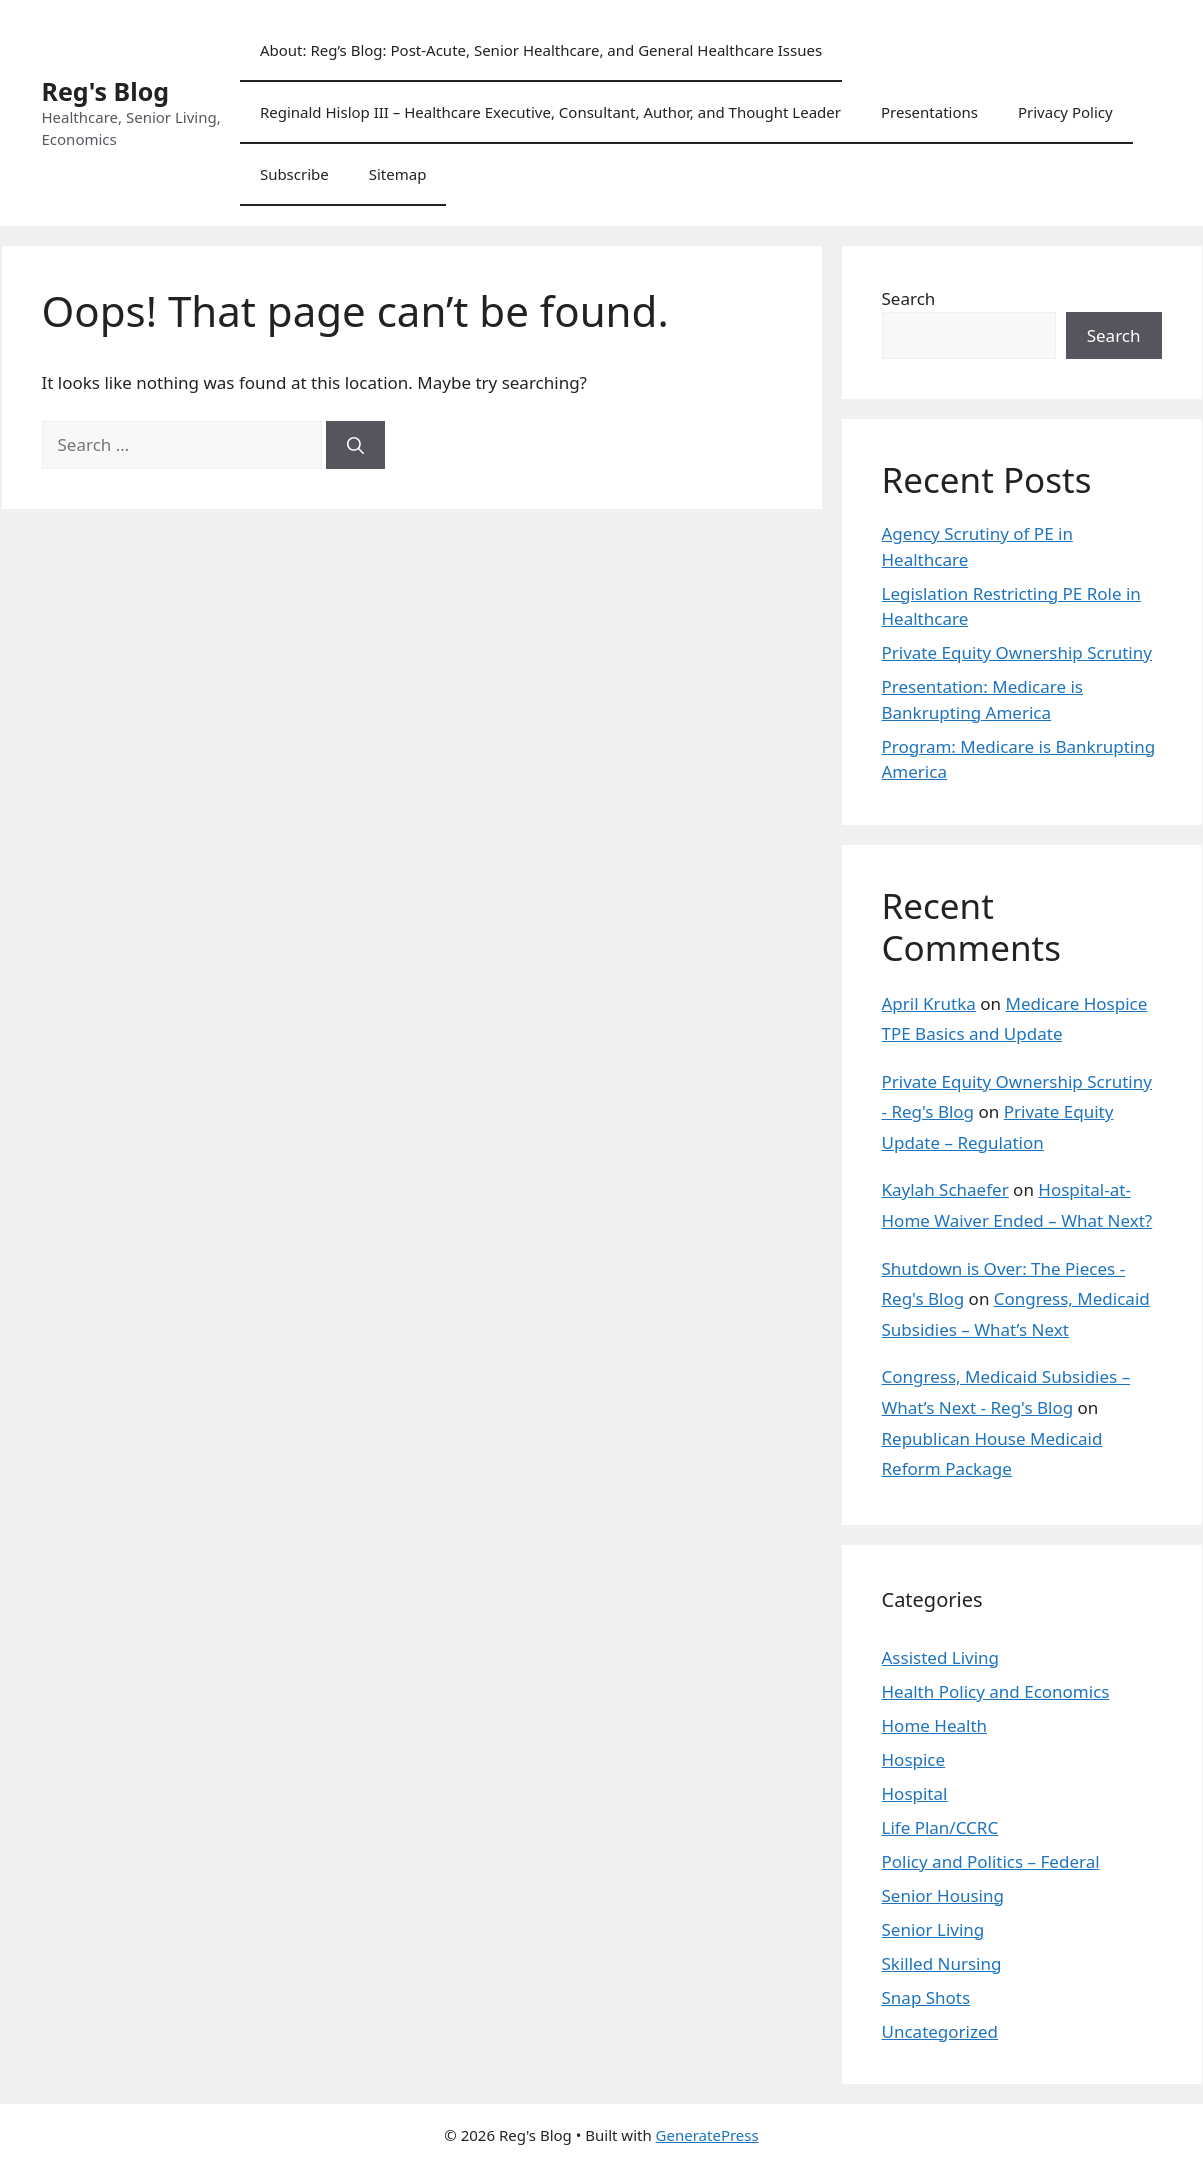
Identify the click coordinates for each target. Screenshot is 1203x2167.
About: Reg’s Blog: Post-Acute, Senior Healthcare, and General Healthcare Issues (541, 50)
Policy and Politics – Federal (991, 1861)
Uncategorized (940, 2031)
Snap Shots (926, 1997)
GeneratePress (707, 2135)
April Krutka (929, 1003)
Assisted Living (941, 1657)
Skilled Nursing (942, 1963)
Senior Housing (943, 1895)
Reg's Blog (106, 91)
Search (909, 298)
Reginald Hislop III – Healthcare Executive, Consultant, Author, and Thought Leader (550, 112)
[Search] (355, 445)
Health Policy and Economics (996, 1691)
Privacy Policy (1065, 112)
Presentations (929, 112)
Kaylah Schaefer (945, 1189)
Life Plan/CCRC (940, 1827)
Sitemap (398, 174)
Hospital (915, 1793)
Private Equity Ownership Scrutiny (1017, 652)
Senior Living (933, 1929)
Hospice (914, 1759)
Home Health (935, 1725)
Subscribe (294, 174)
